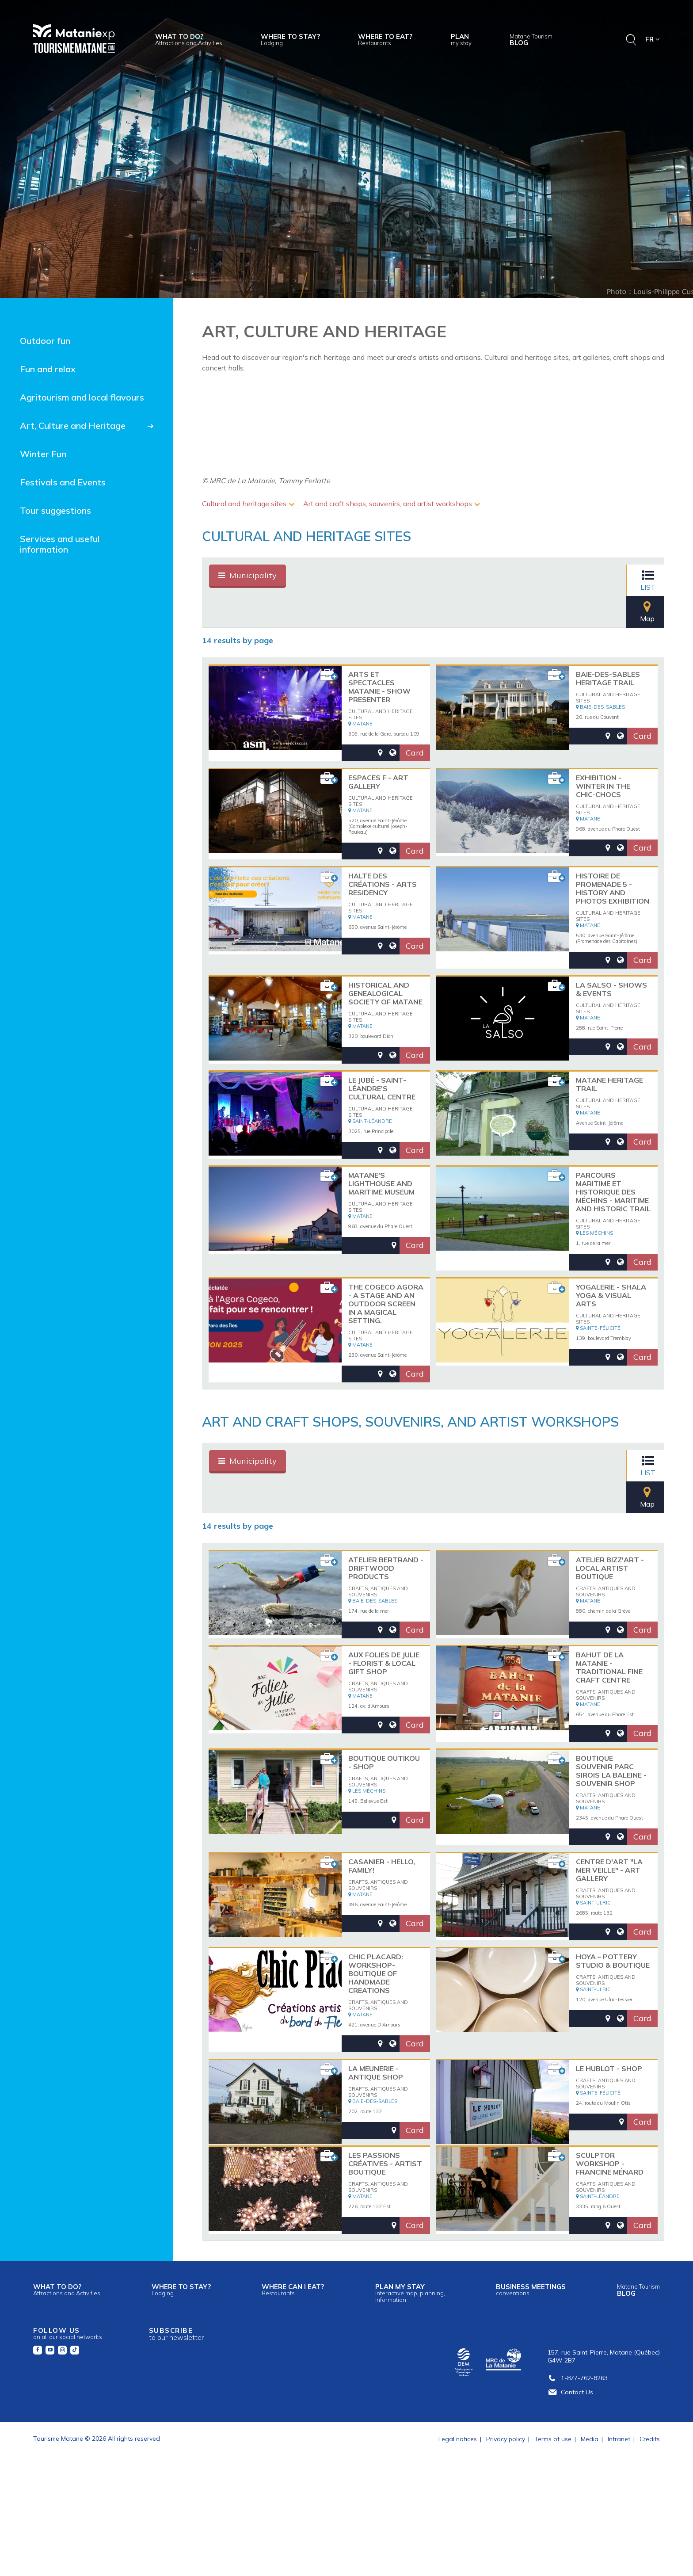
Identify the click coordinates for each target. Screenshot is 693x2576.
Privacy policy (505, 2527)
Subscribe (176, 2422)
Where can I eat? (293, 2377)
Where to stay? (290, 39)
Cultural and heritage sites (244, 503)
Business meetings (531, 2377)
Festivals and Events (63, 482)
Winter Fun (43, 453)
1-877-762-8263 (578, 2466)
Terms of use (552, 2527)
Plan (461, 39)
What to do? (188, 39)
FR (652, 39)
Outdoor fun (45, 340)
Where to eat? (385, 39)
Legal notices (457, 2527)
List (592, 580)
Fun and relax (48, 368)
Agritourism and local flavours (82, 397)
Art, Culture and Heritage (73, 425)
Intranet (619, 2527)
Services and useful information (60, 544)
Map (635, 580)
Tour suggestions (55, 510)
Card (415, 730)
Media (589, 2527)
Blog (531, 40)
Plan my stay (410, 2380)
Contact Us (570, 2480)
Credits (650, 2527)
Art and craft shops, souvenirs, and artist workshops (387, 503)
